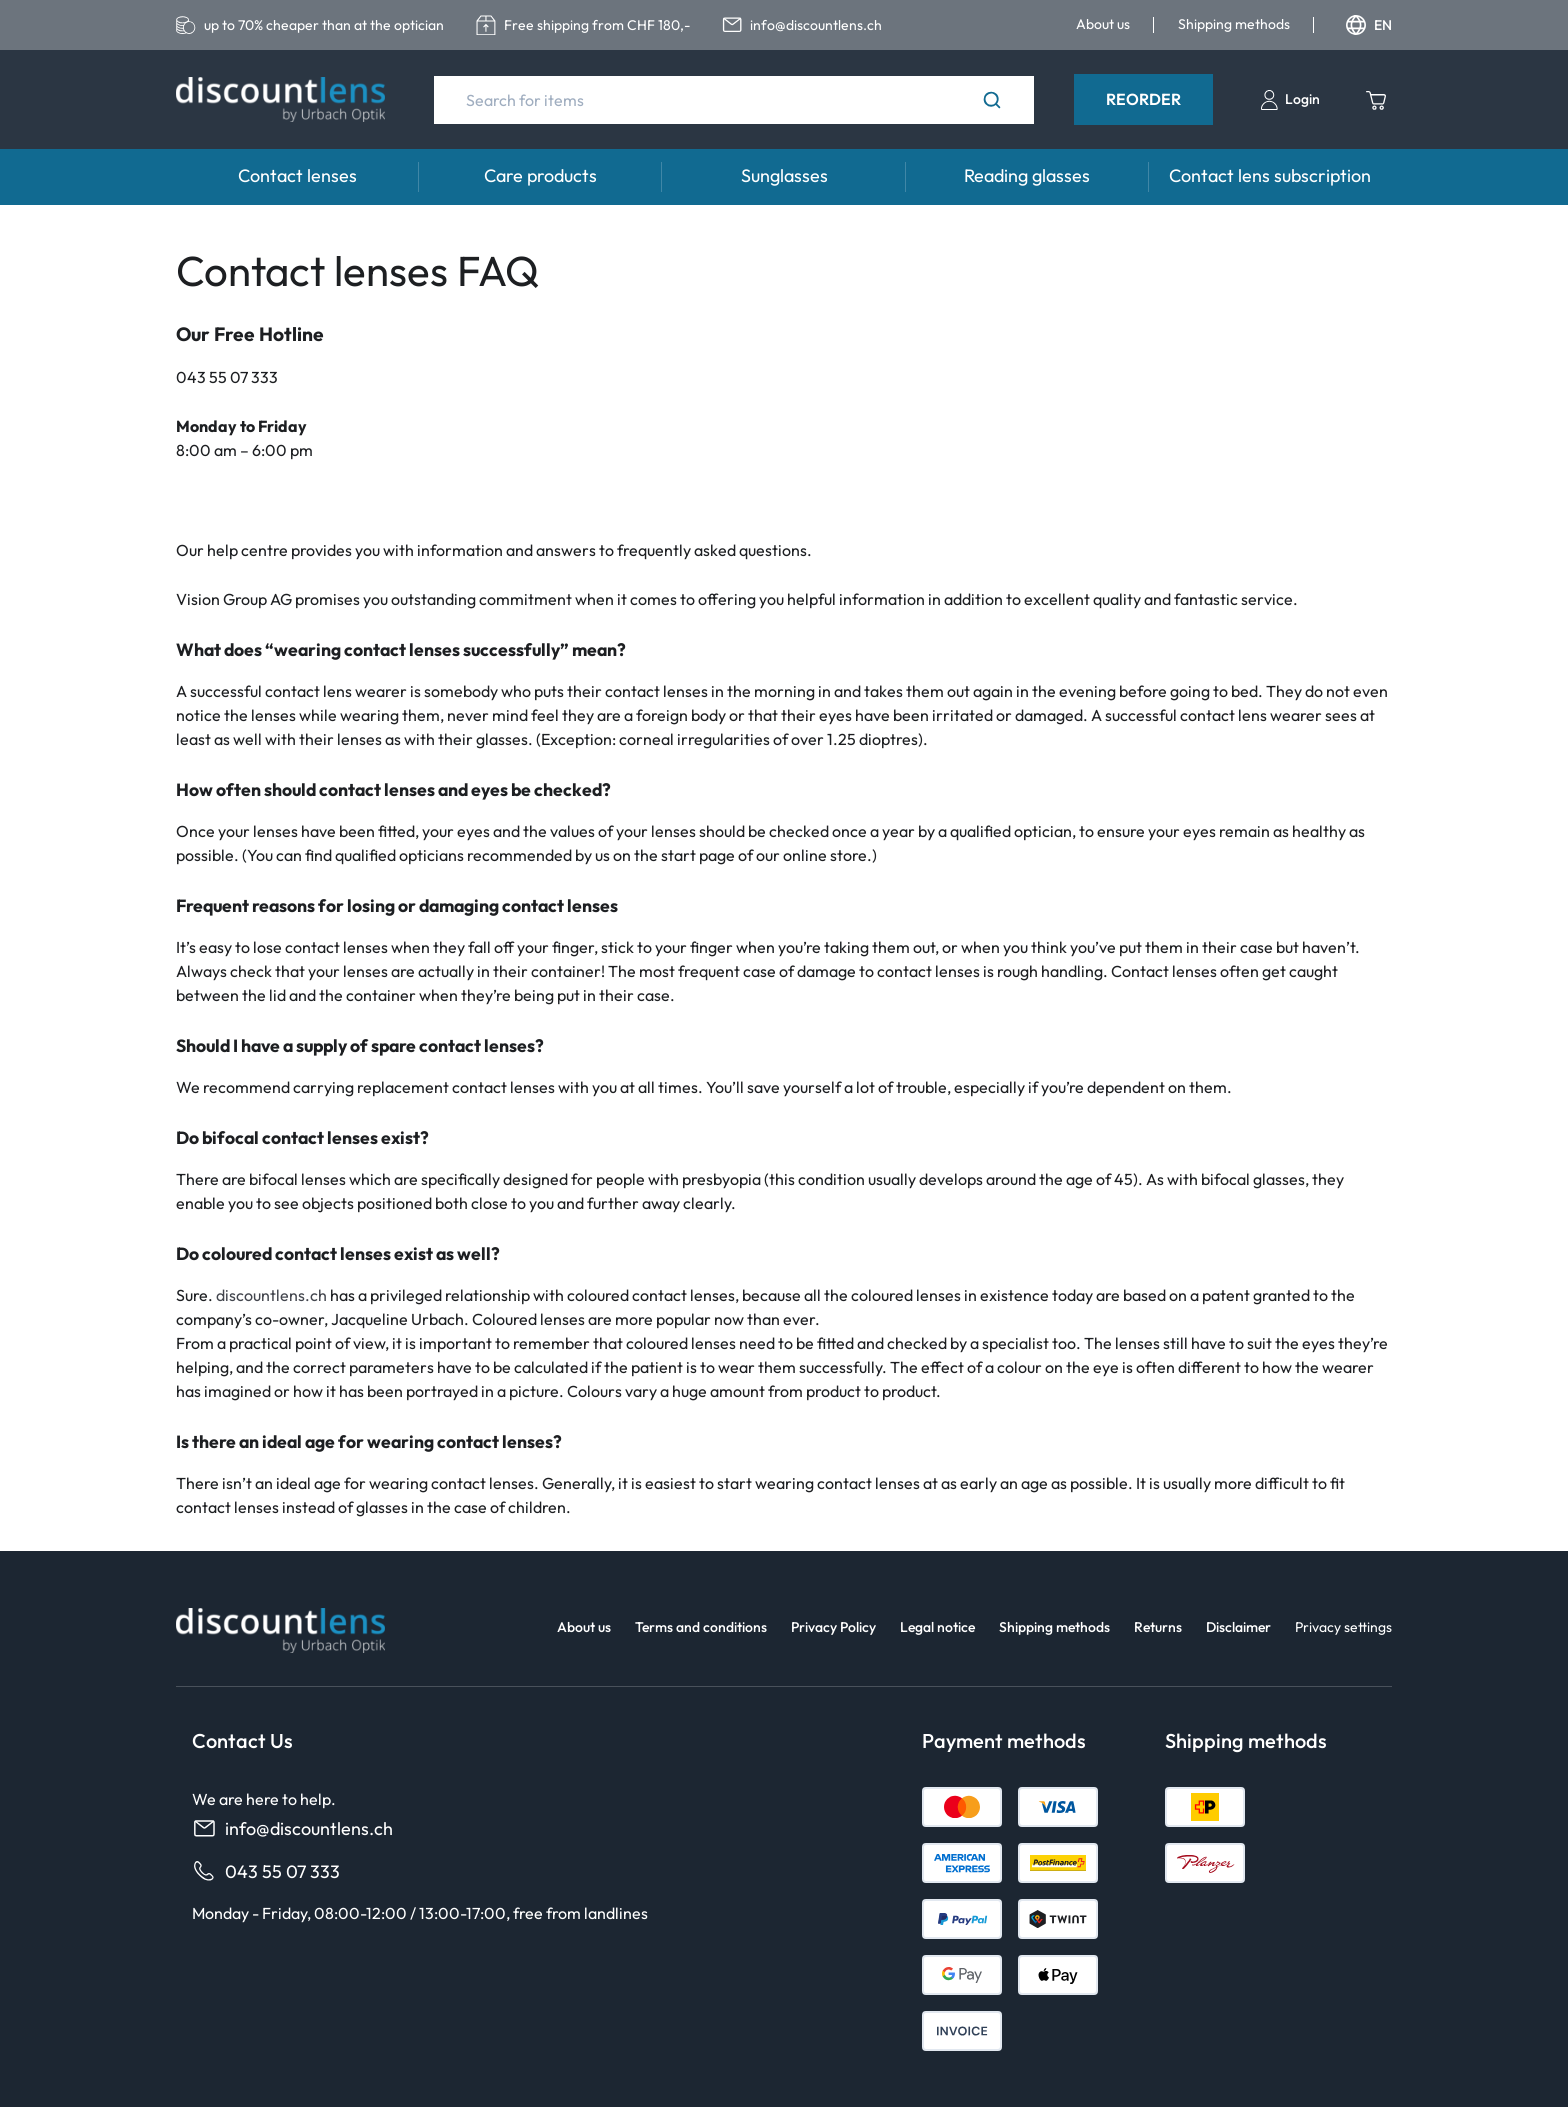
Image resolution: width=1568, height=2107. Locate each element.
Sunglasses (784, 175)
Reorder (1143, 99)
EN (1369, 25)
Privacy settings (1343, 1627)
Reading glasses (1027, 175)
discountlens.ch (271, 1295)
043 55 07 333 (266, 1871)
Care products (540, 175)
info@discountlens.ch (292, 1828)
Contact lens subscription (1270, 175)
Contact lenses (297, 175)
